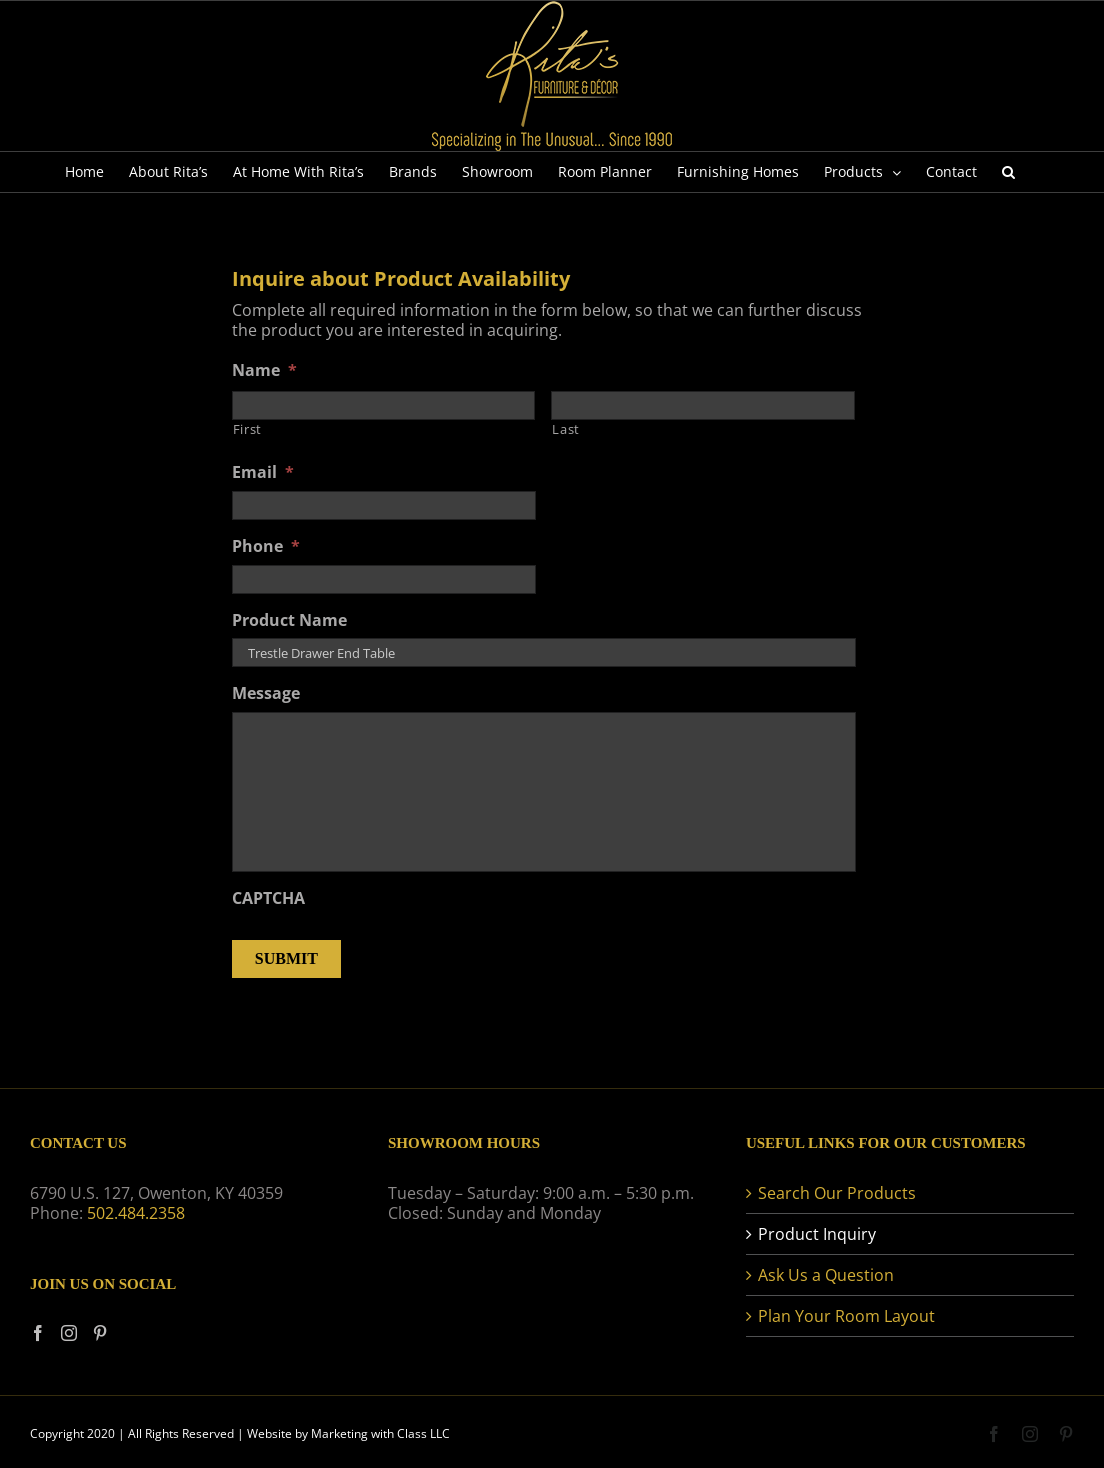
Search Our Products (837, 1193)
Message (266, 693)
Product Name (289, 620)
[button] (1008, 172)
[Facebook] (38, 1333)
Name (264, 370)
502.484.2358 (136, 1213)
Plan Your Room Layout (846, 1316)
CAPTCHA (268, 898)
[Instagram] (69, 1333)
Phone (266, 546)
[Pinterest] (100, 1333)
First (247, 429)
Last (566, 429)
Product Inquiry (817, 1234)
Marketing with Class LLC (380, 1433)
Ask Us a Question (826, 1275)
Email (263, 472)
